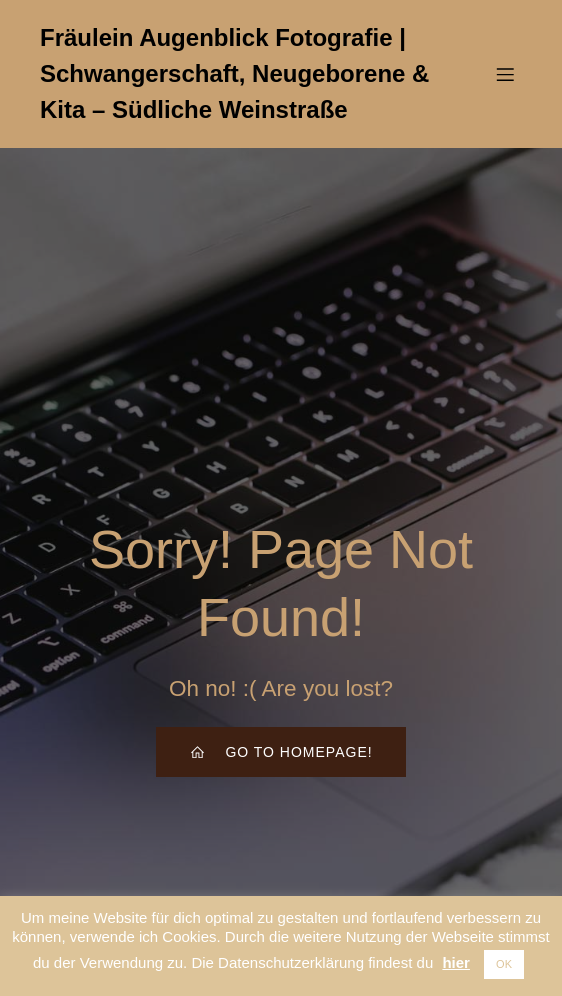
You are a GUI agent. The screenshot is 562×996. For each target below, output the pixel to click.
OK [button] (504, 964)
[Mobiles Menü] (505, 74)
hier (456, 962)
